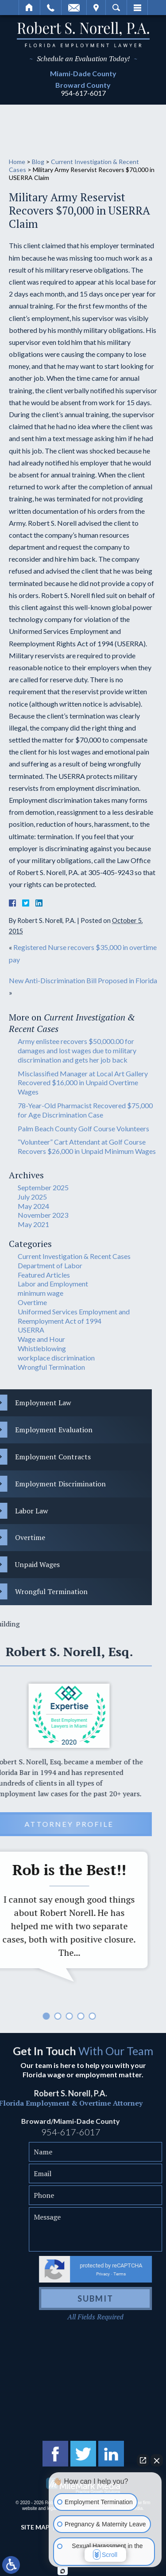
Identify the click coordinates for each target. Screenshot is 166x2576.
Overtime (32, 1302)
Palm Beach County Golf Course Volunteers (83, 1128)
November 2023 (43, 1215)
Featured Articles (44, 1274)
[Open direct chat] (143, 2465)
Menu (137, 7)
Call (50, 7)
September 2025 (43, 1187)
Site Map (35, 2527)
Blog (38, 161)
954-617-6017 (83, 93)
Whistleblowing (42, 1348)
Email (74, 7)
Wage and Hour (41, 1339)
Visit (96, 7)
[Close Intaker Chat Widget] (157, 2465)
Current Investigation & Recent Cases (74, 1256)
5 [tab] (13, 2016)
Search (116, 7)
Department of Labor (50, 1265)
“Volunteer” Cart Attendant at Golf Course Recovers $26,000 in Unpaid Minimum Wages (87, 1146)
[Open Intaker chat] (63, 2571)
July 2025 (32, 1196)
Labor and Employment (53, 1283)
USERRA (31, 1329)
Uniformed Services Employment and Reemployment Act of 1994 (74, 1316)
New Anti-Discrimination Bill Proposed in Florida (83, 980)
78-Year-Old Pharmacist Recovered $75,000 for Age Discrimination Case (85, 1110)
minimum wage (40, 1293)
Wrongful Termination (51, 1367)
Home (29, 7)
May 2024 (33, 1206)
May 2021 (33, 1224)
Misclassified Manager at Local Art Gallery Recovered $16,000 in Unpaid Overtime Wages (83, 1082)
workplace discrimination (56, 1357)
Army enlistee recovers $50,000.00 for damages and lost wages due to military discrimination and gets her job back (77, 1050)
